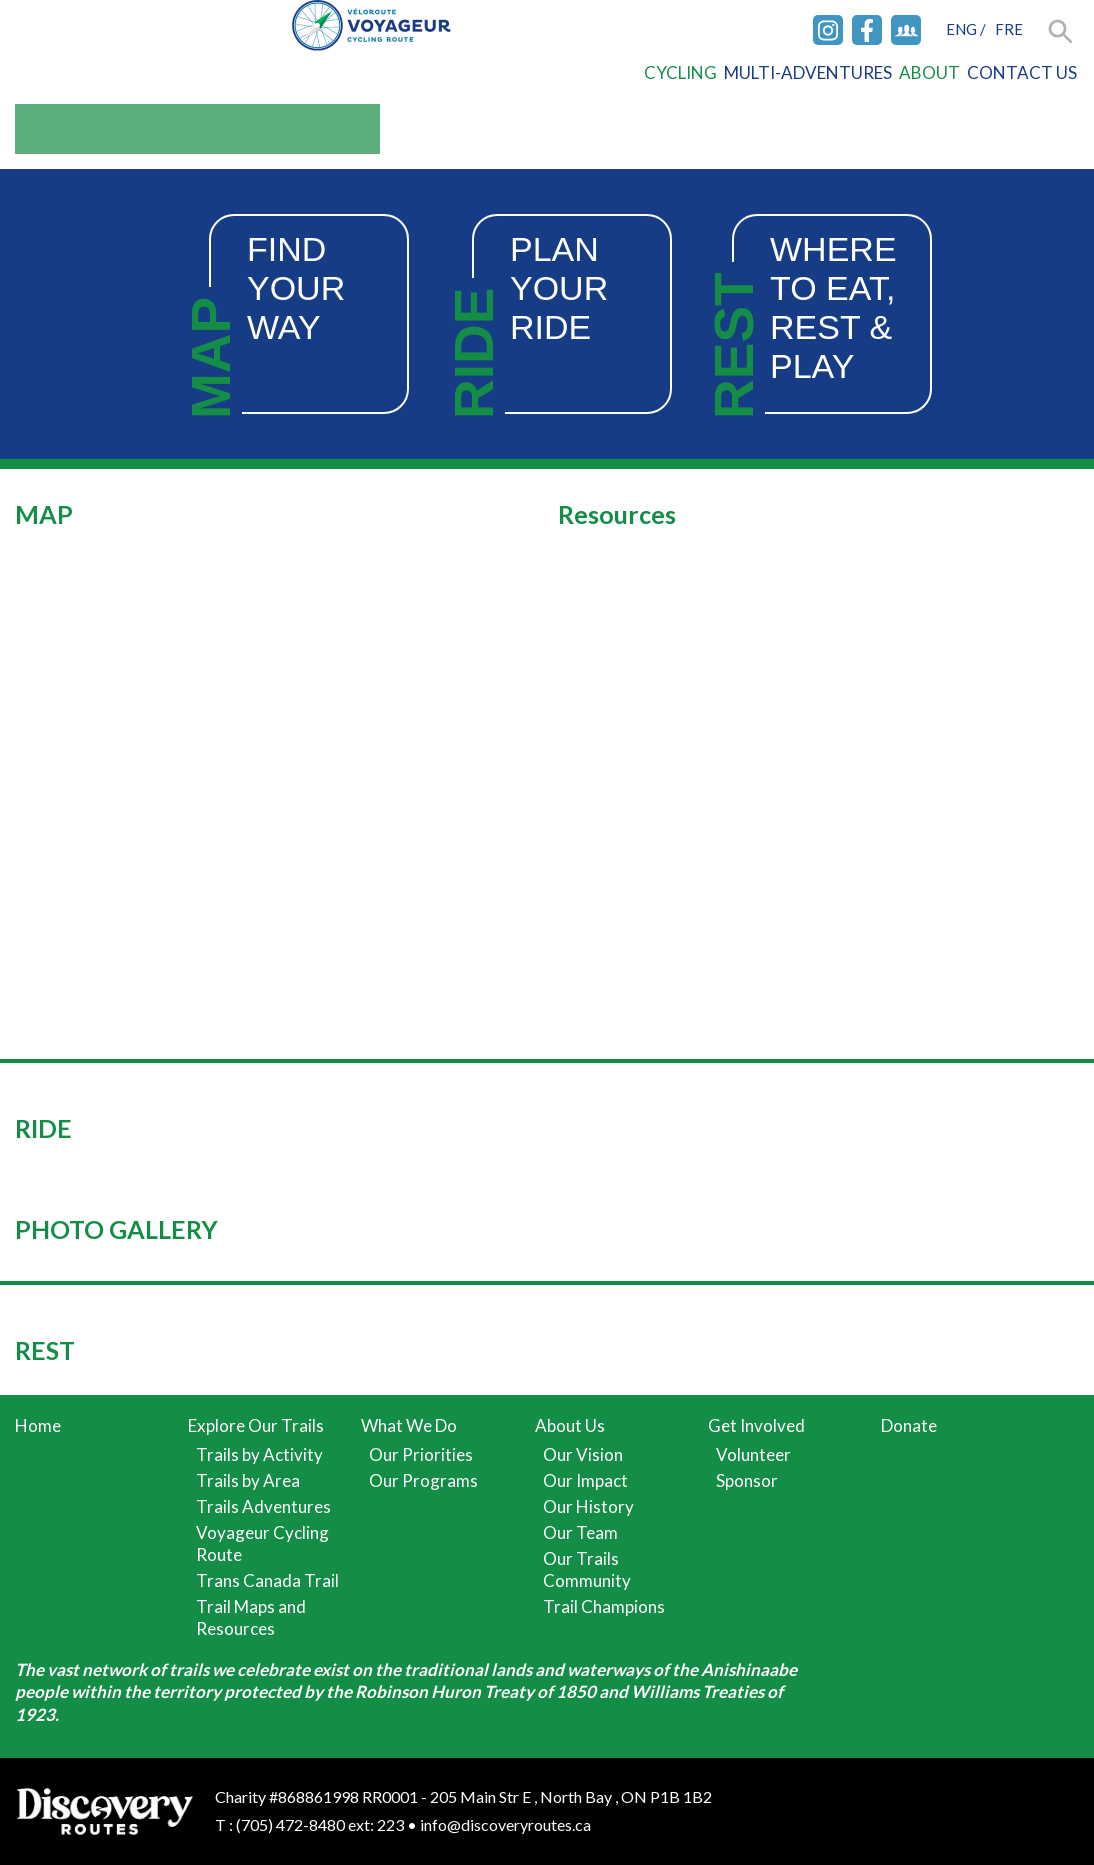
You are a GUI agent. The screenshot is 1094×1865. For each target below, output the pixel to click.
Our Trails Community (587, 1569)
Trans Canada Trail (267, 1580)
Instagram (828, 30)
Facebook (867, 30)
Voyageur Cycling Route (262, 1543)
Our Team (580, 1532)
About (929, 72)
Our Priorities (421, 1454)
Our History (588, 1506)
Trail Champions (604, 1606)
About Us (570, 1425)
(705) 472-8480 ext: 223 (320, 1824)
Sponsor (747, 1480)
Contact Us (1022, 72)
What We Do (409, 1425)
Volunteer (753, 1454)
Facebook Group (906, 30)
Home (38, 1425)
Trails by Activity (259, 1454)
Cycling (680, 72)
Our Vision (583, 1454)
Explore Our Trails (256, 1425)
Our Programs (423, 1480)
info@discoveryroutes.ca (505, 1824)
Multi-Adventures (808, 72)
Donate (909, 1425)
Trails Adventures (263, 1506)
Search (1061, 32)
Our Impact (585, 1480)
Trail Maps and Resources (251, 1617)
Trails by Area (248, 1480)
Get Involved (756, 1425)
